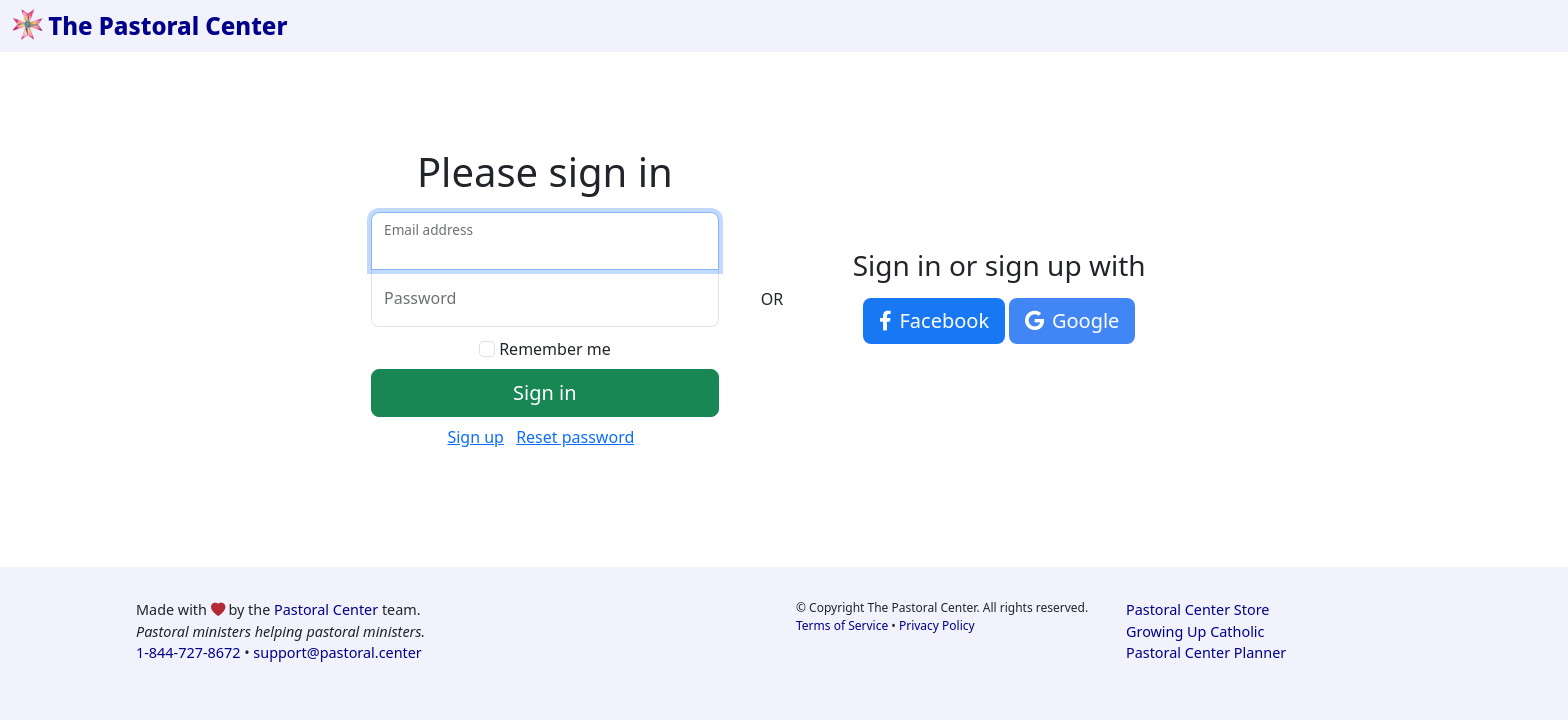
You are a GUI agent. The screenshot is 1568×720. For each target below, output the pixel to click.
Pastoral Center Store (1197, 609)
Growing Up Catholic (1195, 631)
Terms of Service (842, 625)
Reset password (575, 437)
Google (1072, 320)
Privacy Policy (937, 625)
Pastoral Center (326, 609)
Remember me (555, 349)
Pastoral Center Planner (1206, 652)
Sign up (475, 437)
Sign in (545, 392)
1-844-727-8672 (188, 652)
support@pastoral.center (337, 652)
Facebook (934, 320)
